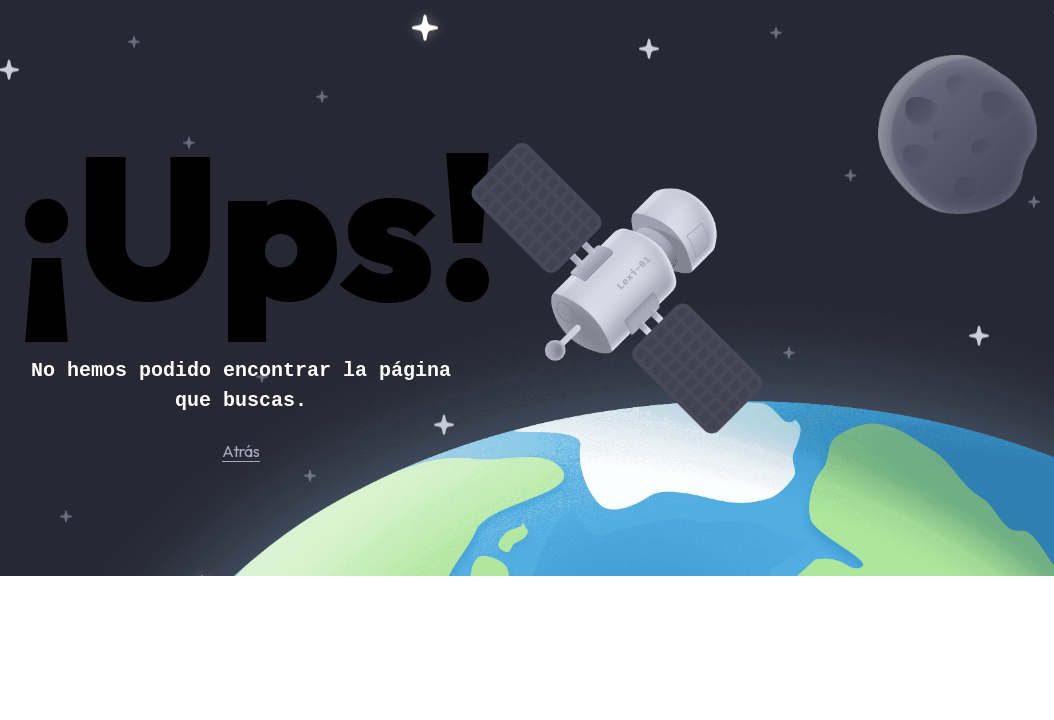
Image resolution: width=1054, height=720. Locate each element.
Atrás (241, 451)
